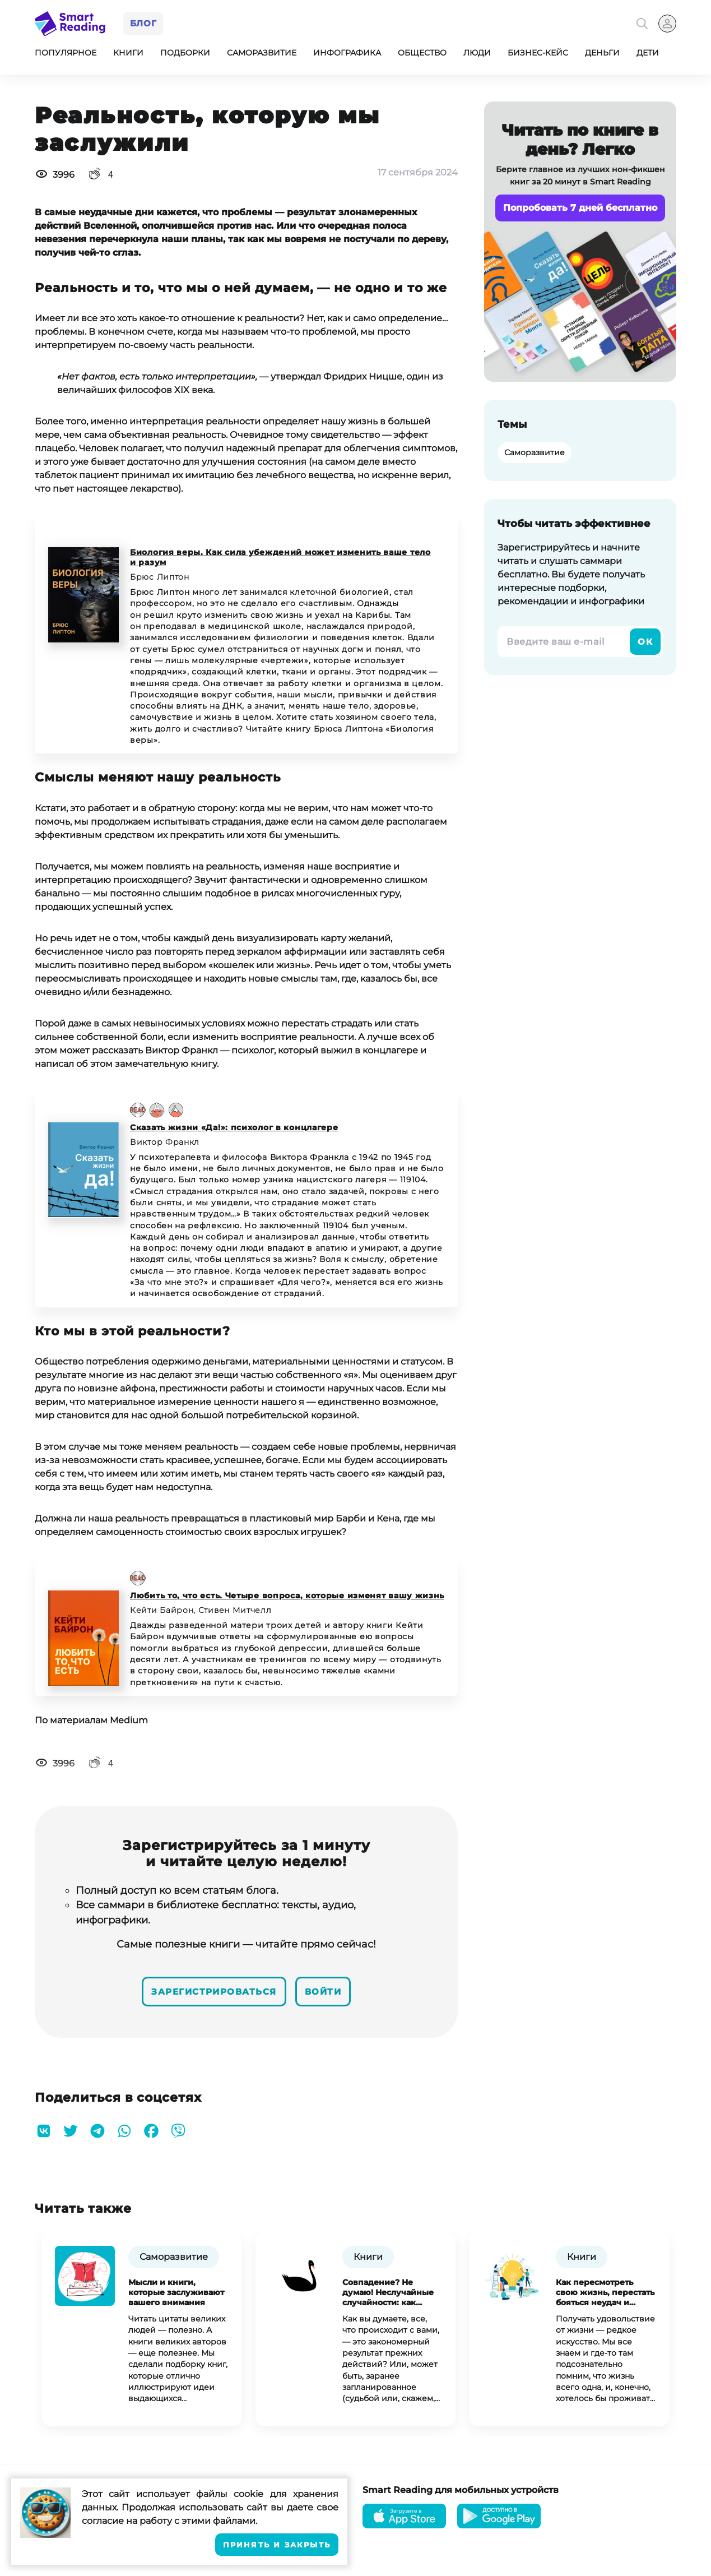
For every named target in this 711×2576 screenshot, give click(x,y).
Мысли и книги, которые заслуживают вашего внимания (176, 2292)
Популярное (65, 55)
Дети (647, 55)
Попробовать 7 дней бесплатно (580, 210)
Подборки (185, 55)
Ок (644, 644)
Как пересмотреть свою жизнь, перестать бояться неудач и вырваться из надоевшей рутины (605, 2292)
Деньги (602, 55)
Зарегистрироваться (210, 1991)
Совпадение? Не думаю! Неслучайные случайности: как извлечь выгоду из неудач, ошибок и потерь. (388, 2292)
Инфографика (347, 55)
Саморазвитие (261, 55)
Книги (128, 55)
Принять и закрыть (277, 2545)
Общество (422, 55)
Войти (332, 1991)
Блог (145, 24)
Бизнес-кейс (538, 55)
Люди (477, 55)
